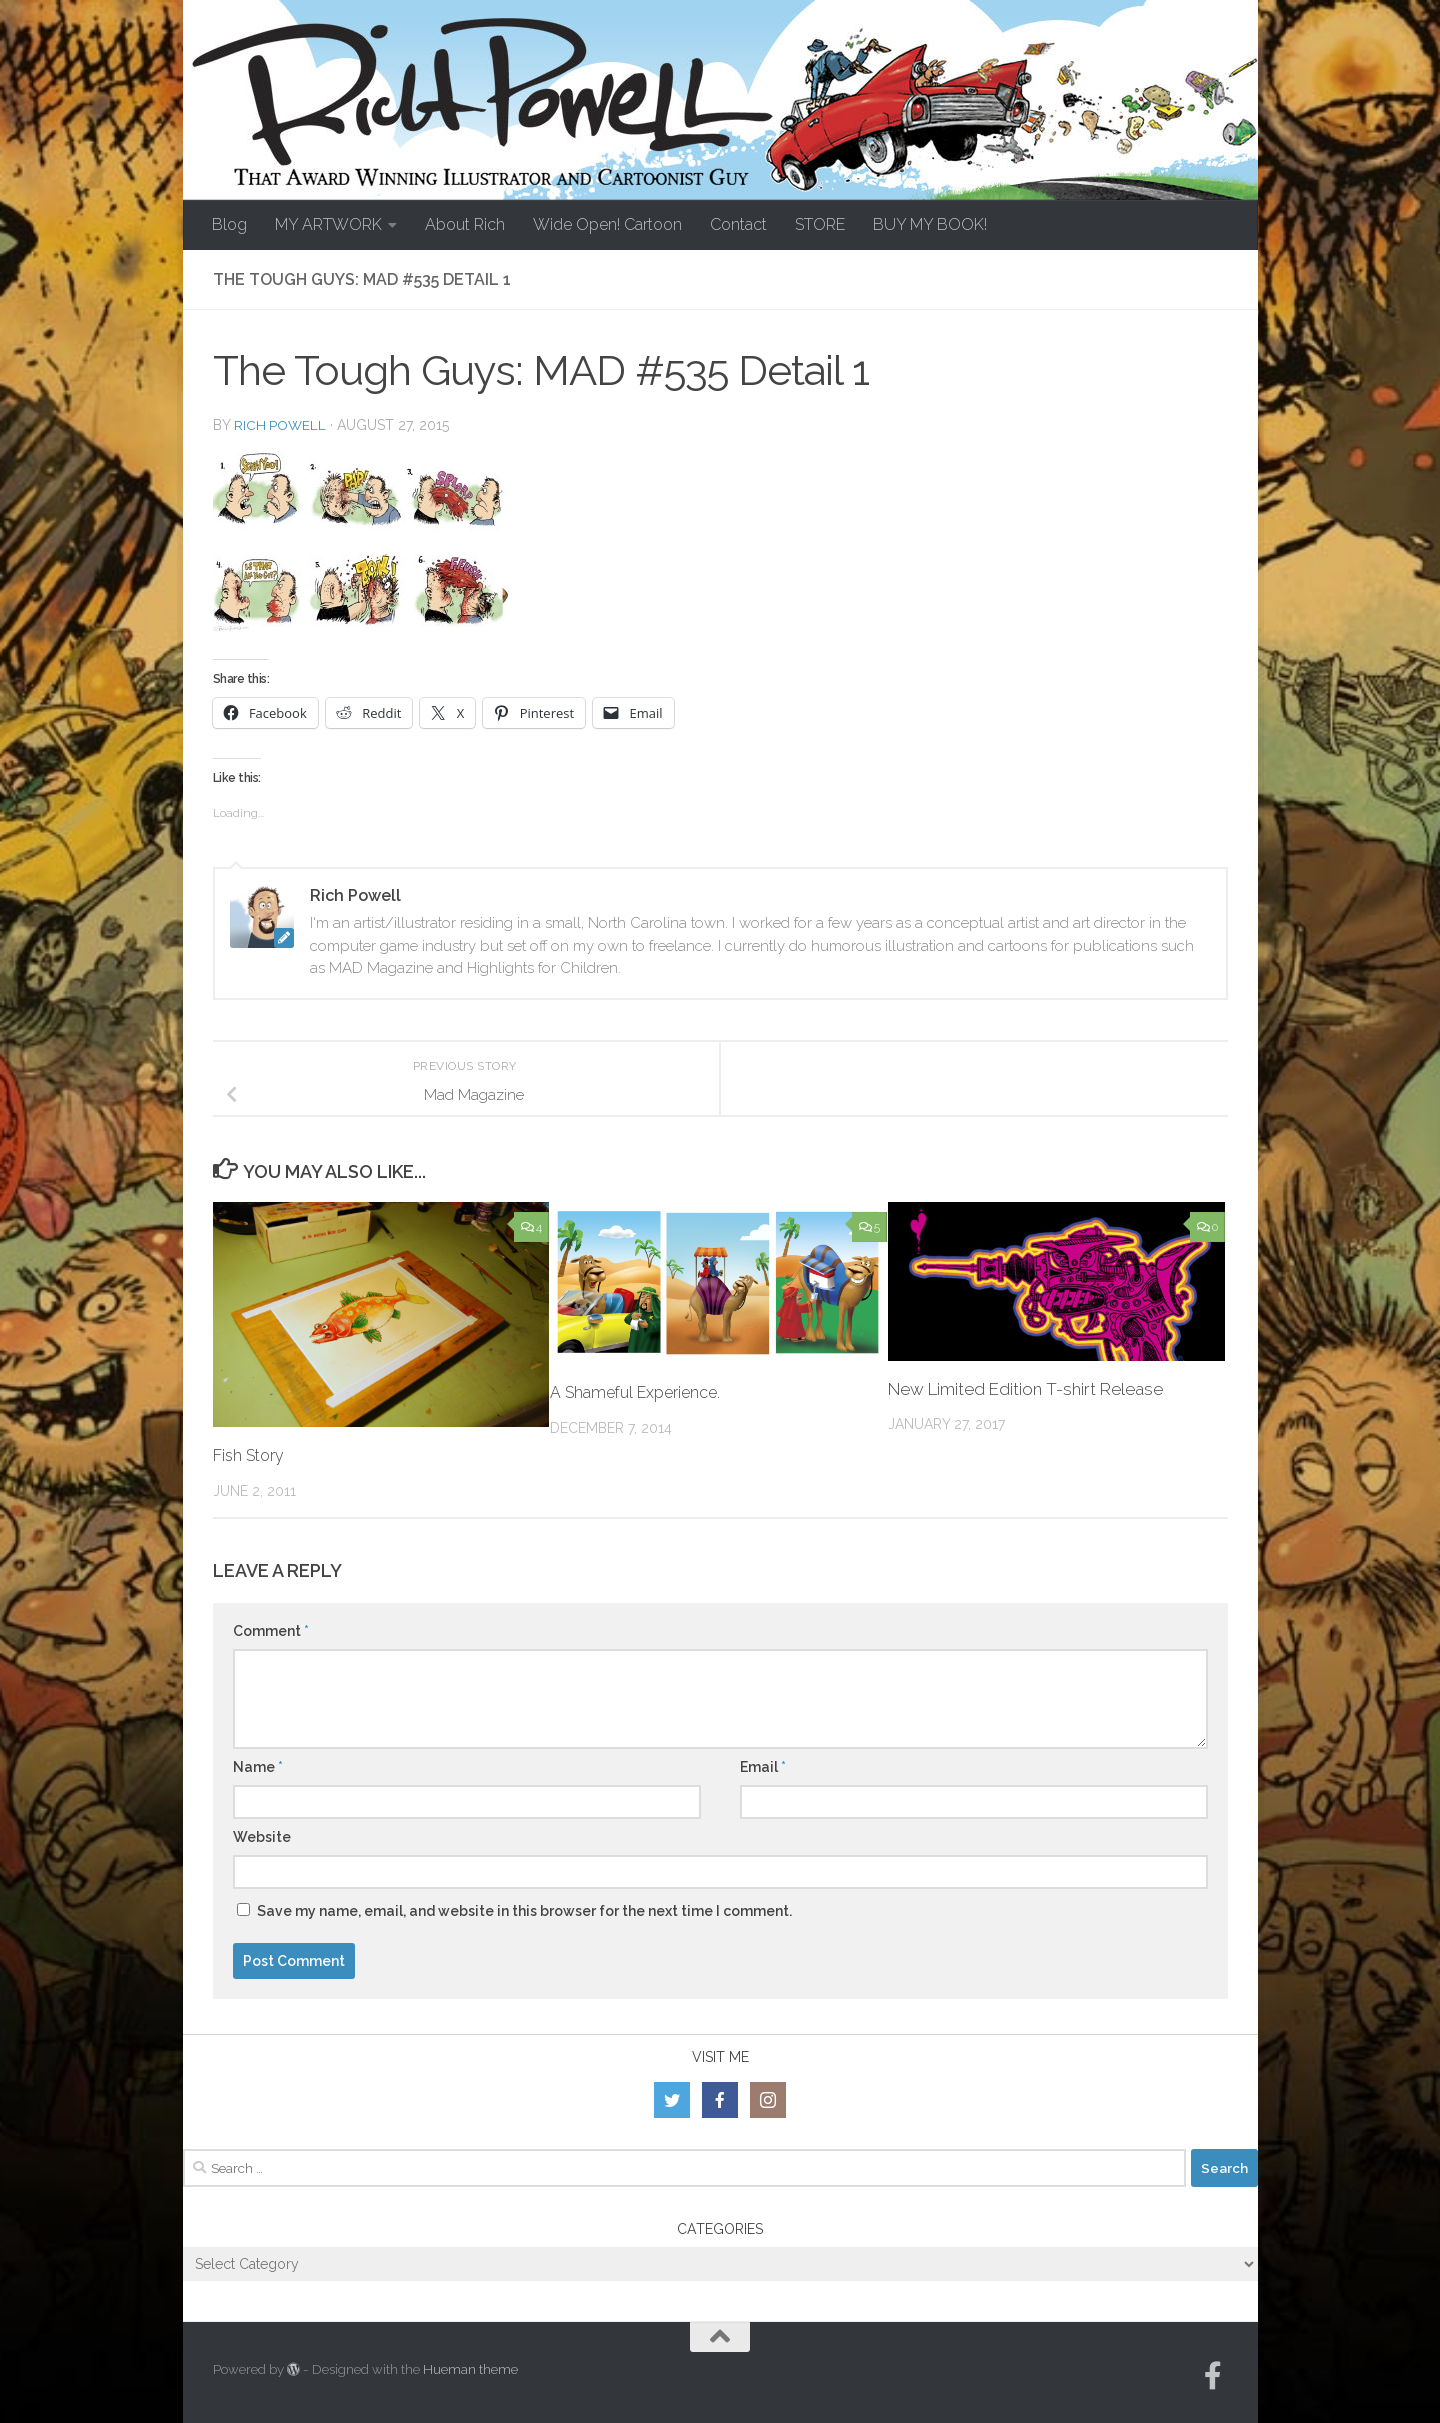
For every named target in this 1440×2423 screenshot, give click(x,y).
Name (258, 1767)
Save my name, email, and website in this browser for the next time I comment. (524, 1911)
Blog (229, 224)
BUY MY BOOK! (930, 224)
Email (763, 1767)
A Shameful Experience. (640, 1392)
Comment (271, 1631)
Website (262, 1837)
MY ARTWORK (328, 224)
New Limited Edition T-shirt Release (1025, 1389)
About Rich (465, 224)
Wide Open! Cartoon (607, 224)
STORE (820, 224)
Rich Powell (281, 425)
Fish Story (252, 1455)
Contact (738, 224)
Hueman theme (470, 2369)
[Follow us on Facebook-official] (1213, 2376)
